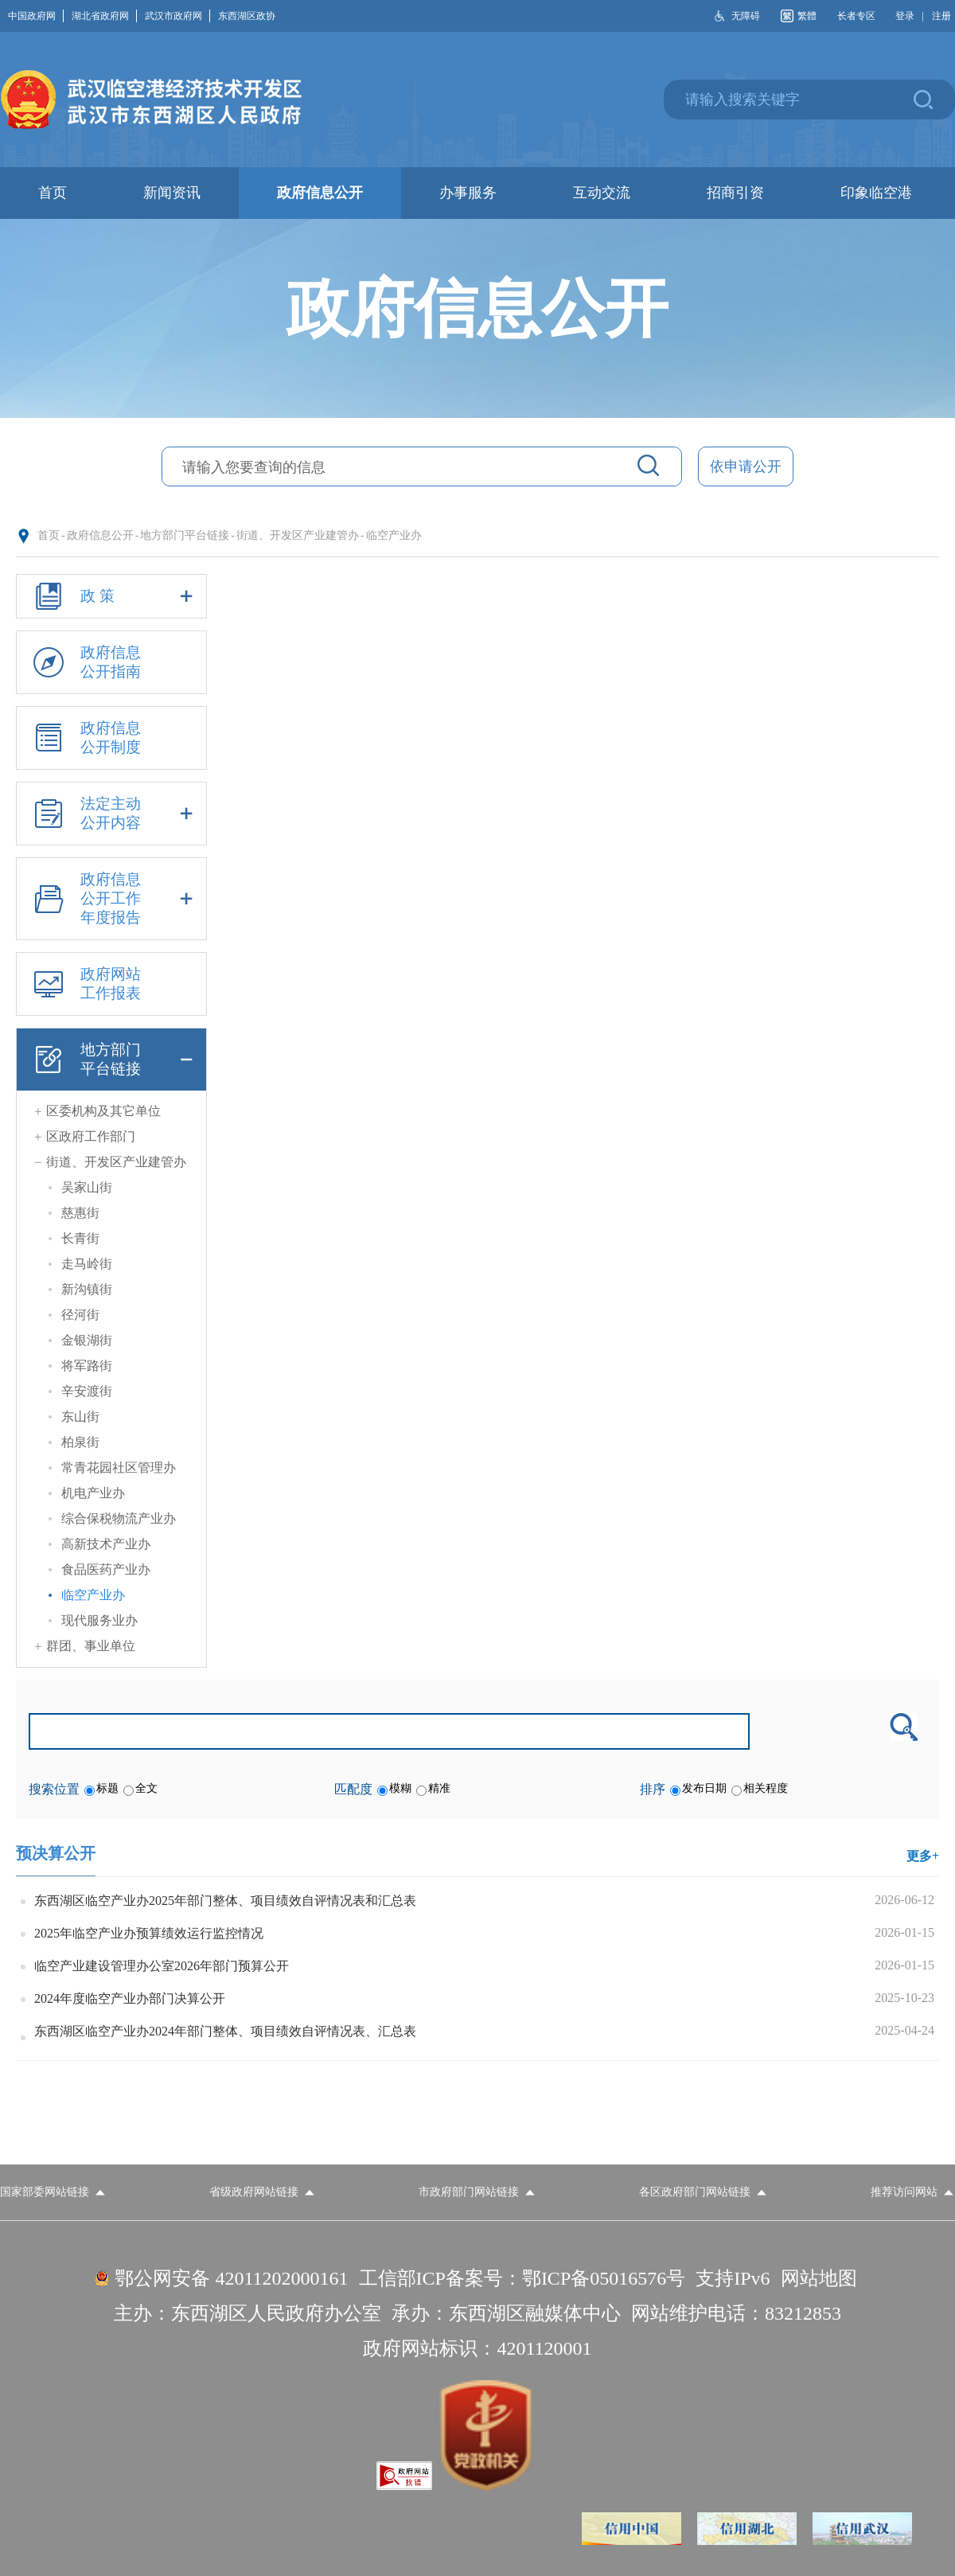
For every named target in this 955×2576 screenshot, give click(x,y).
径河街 (80, 1314)
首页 (48, 535)
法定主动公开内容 (111, 814)
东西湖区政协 (246, 15)
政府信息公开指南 (84, 662)
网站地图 (819, 2278)
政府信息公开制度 (84, 738)
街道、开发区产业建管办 (297, 535)
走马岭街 (86, 1263)
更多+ (922, 1856)
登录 (904, 15)
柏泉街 (80, 1442)
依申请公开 (746, 466)
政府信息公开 (100, 535)
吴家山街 (86, 1187)
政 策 (111, 596)
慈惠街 (80, 1213)
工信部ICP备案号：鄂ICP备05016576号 (522, 2278)
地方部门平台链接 (184, 535)
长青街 (80, 1238)
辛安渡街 (86, 1391)
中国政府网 (36, 16)
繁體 (807, 15)
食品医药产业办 (105, 1569)
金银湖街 (86, 1340)
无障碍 (745, 15)
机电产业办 (93, 1493)
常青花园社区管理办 (118, 1467)
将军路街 (86, 1365)
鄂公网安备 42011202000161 (231, 2278)
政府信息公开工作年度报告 (111, 898)
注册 (941, 15)
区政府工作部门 (90, 1136)
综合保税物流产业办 (118, 1518)
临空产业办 (394, 535)
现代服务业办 (99, 1620)
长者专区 (856, 15)
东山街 (80, 1416)
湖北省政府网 (104, 16)
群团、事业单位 (90, 1646)
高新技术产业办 (105, 1544)
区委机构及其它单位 (103, 1111)
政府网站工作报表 (84, 984)
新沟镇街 (86, 1289)
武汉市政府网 (177, 16)
